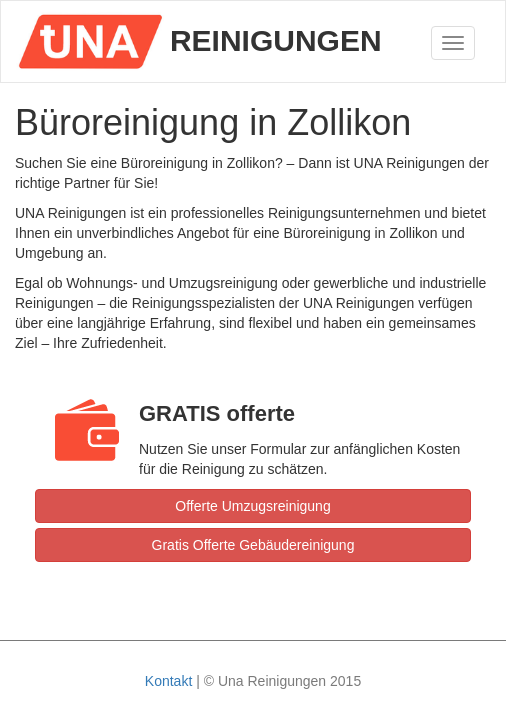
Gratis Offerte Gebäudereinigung (253, 545)
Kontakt (168, 681)
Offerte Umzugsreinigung (252, 506)
